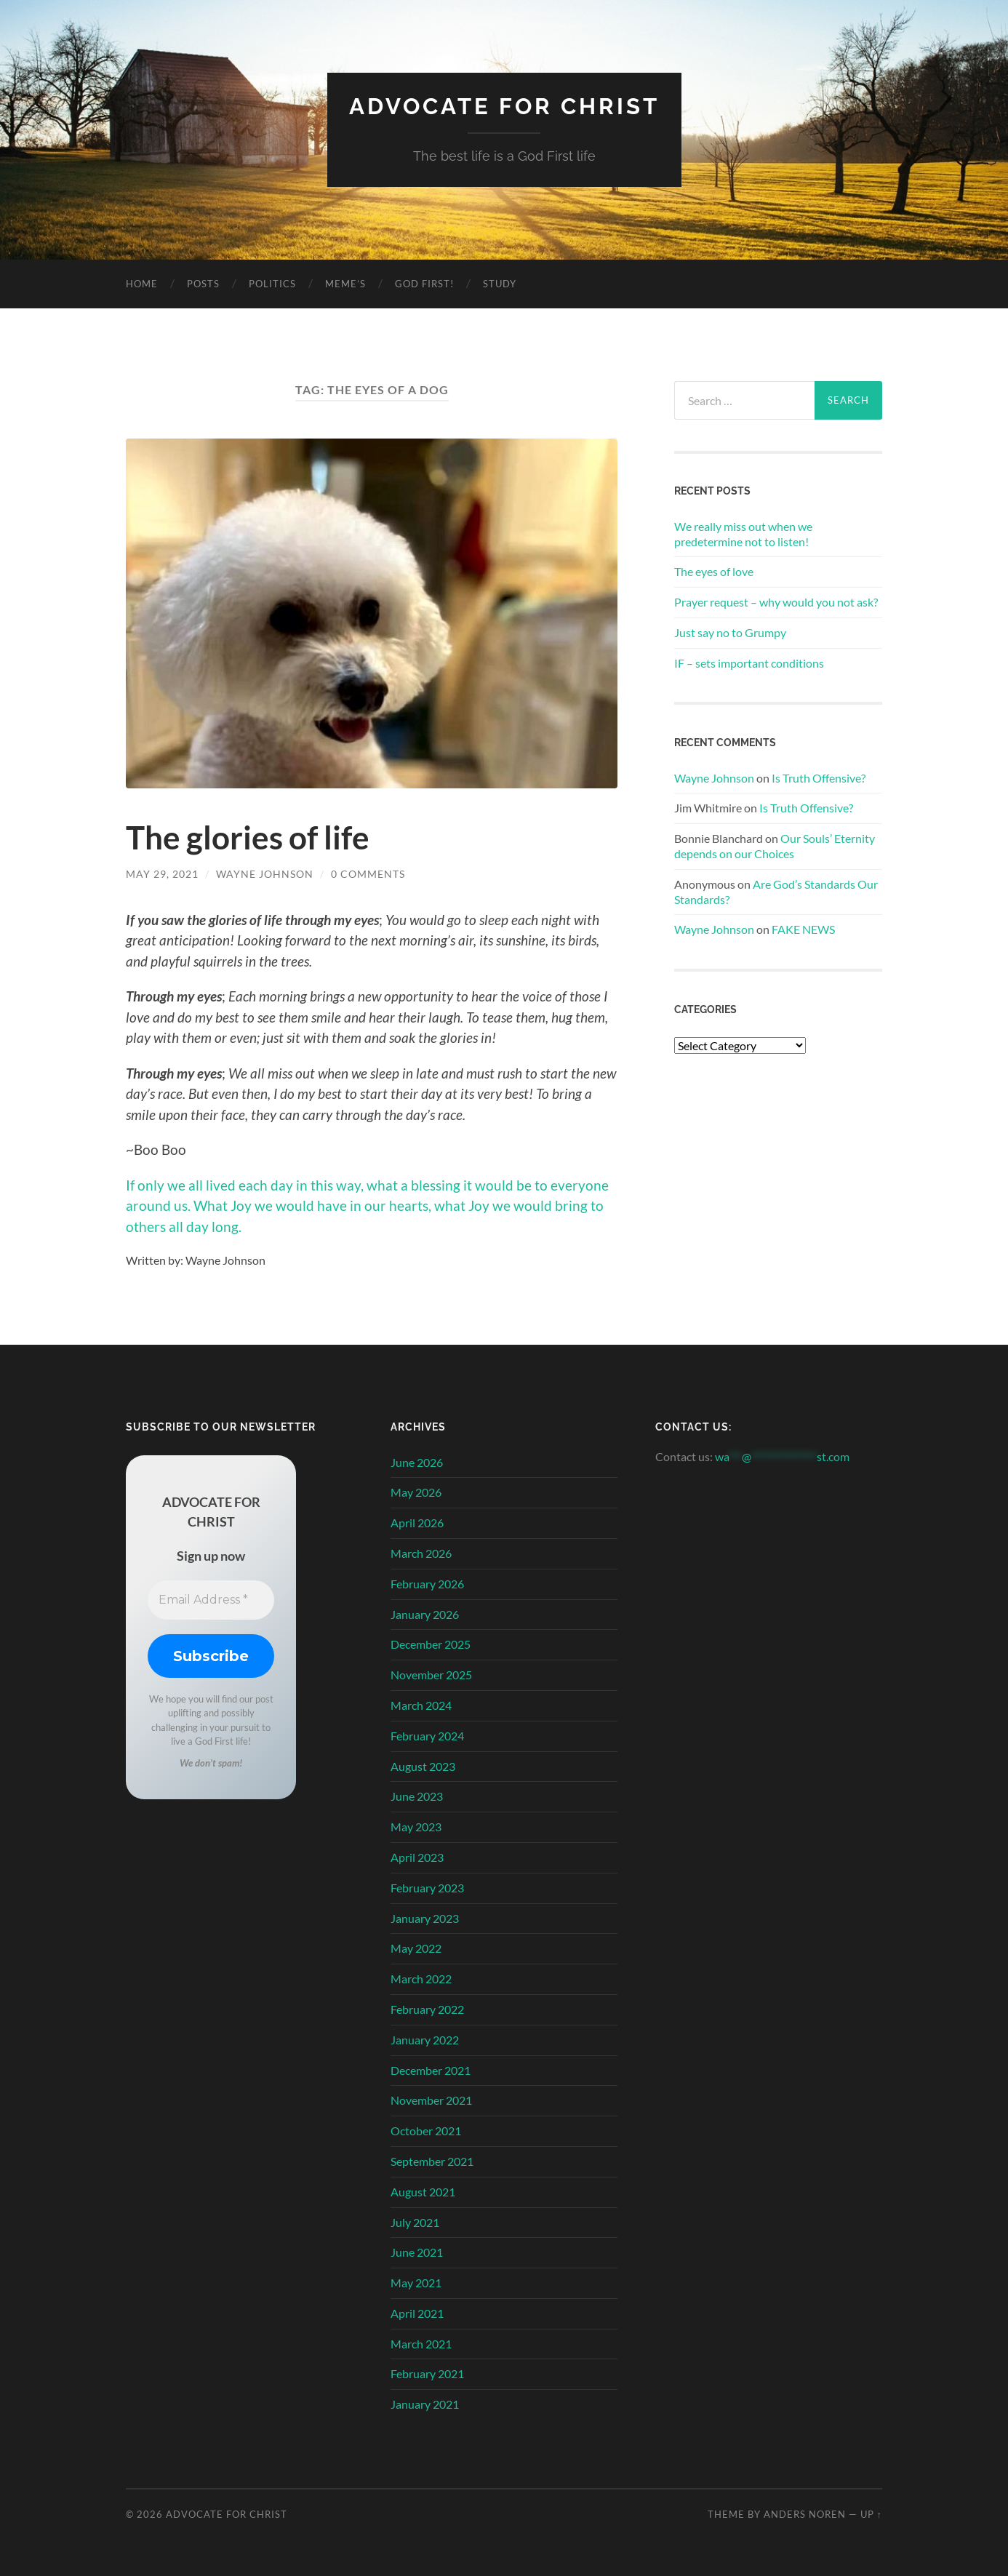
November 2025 (431, 1674)
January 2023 (425, 1917)
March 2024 (421, 1704)
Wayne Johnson (264, 874)
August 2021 (423, 2191)
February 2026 (427, 1583)
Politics (272, 283)
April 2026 (417, 1522)
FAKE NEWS (803, 929)
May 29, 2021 (162, 874)
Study (499, 283)
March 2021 (421, 2343)
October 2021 (426, 2130)
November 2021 (431, 2100)
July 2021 (415, 2221)
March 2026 (421, 1552)
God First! (424, 283)
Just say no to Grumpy (730, 632)
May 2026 (416, 1492)
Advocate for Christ (504, 105)
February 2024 (427, 1735)
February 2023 (427, 1887)
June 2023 (417, 1796)
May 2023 (416, 1826)
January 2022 (425, 2039)
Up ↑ (871, 2513)
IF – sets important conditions (749, 662)
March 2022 (421, 1978)
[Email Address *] (211, 1599)
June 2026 (417, 1461)
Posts (203, 283)
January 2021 (425, 2404)
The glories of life (251, 837)
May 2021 (416, 2282)
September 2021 (432, 2160)
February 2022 (427, 2008)
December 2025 (431, 1644)
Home (142, 283)
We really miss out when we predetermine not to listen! (743, 533)
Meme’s (345, 283)
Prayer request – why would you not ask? (776, 601)
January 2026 (425, 1613)
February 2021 (427, 2373)
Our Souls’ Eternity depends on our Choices (774, 845)
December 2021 (431, 2069)
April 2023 (417, 1856)
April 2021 (417, 2312)
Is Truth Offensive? (818, 777)
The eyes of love (713, 571)
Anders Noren (805, 2513)
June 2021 (417, 2252)
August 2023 (423, 1765)
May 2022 (416, 1948)
